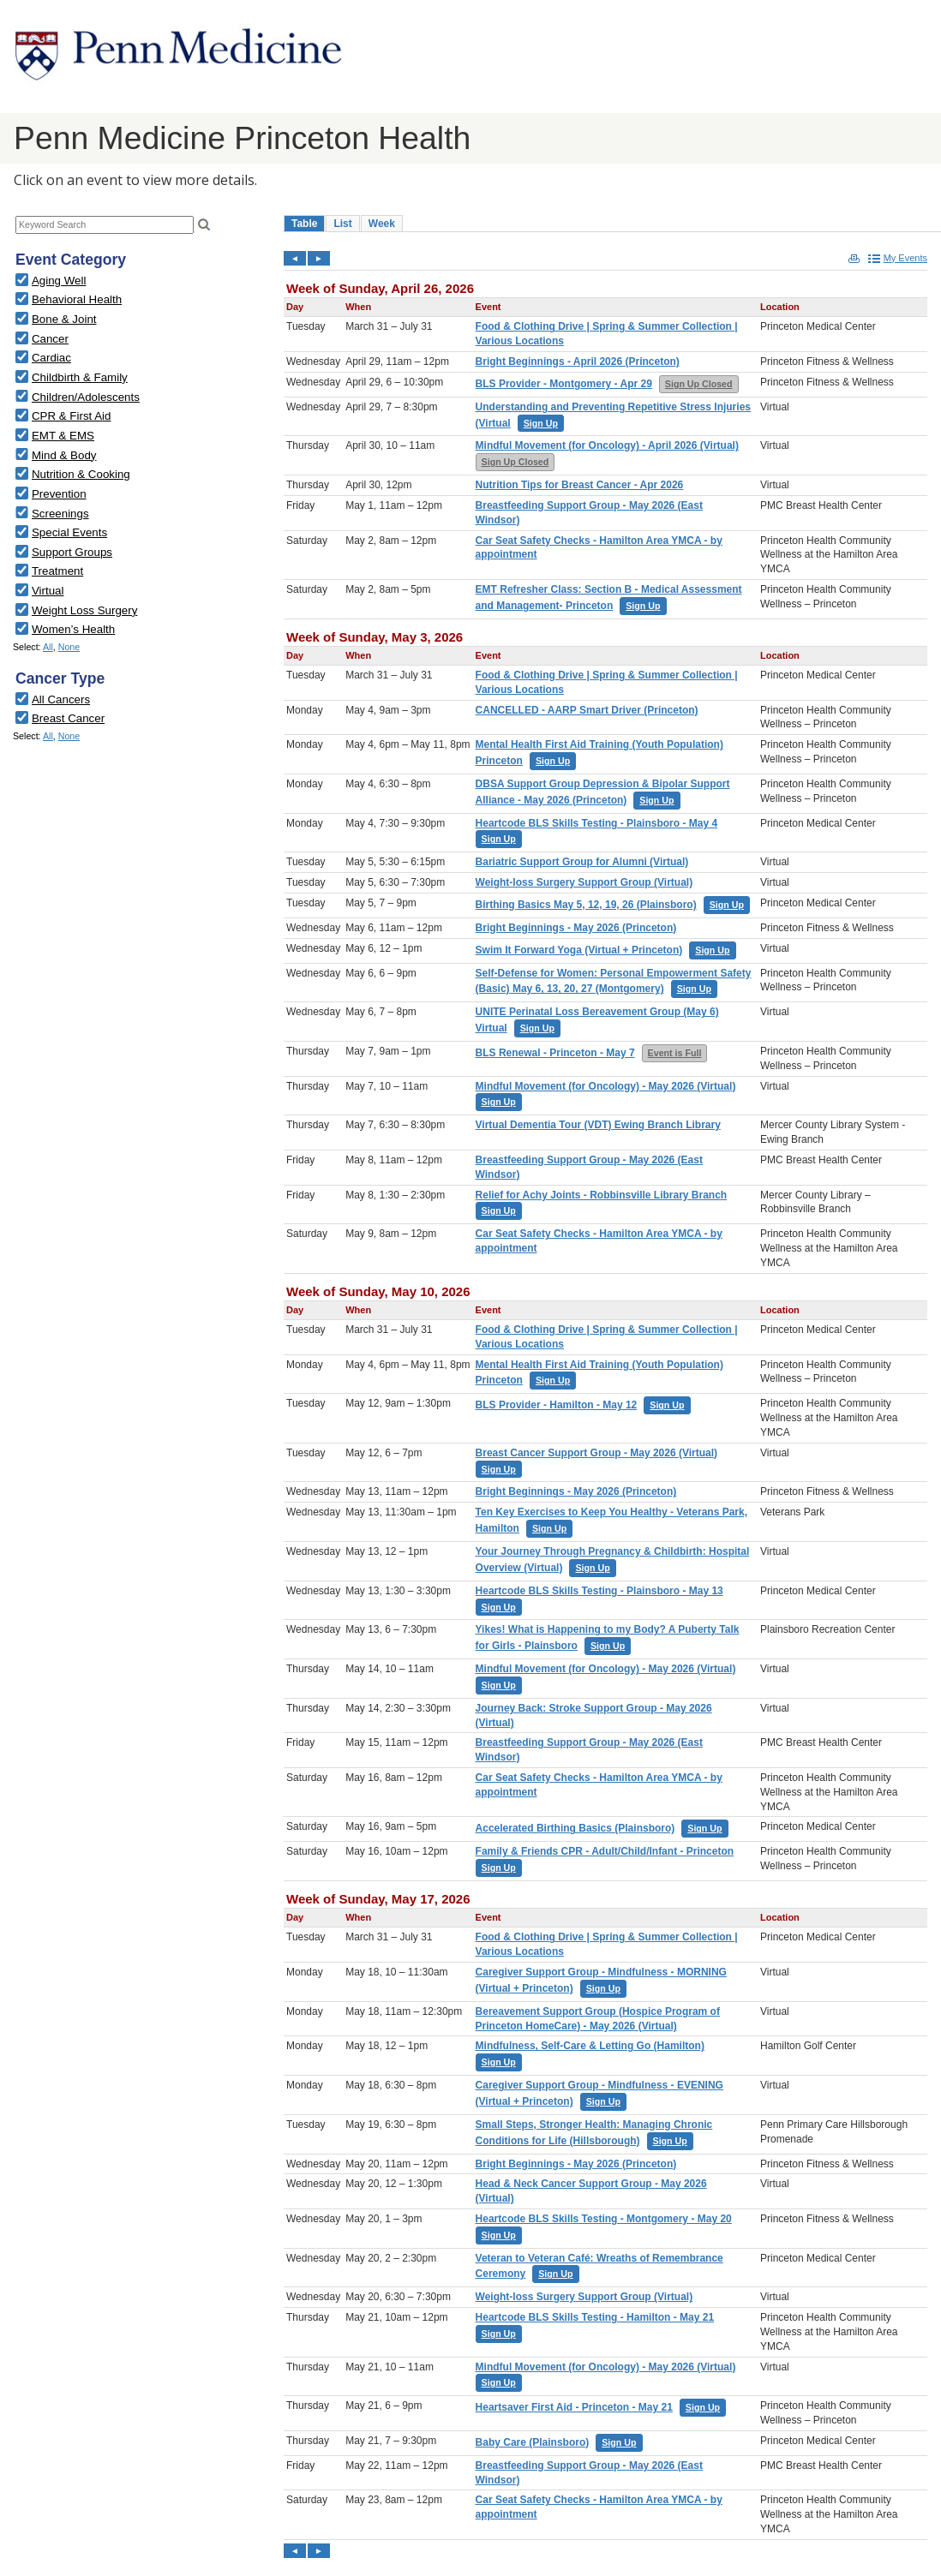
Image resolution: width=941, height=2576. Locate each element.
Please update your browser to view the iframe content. (141, 224)
